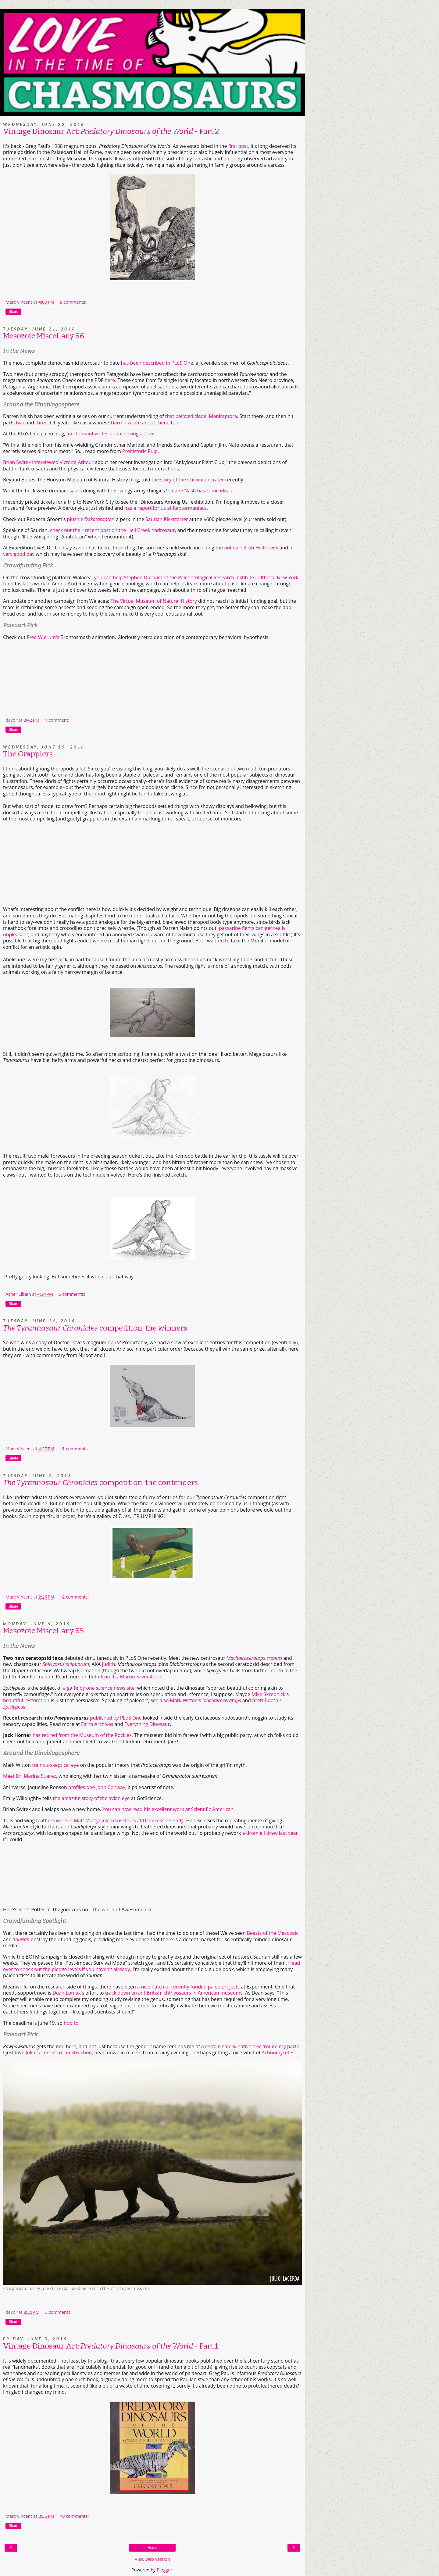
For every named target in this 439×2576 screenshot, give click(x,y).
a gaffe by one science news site (99, 1688)
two (21, 422)
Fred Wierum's (43, 637)
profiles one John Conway (96, 1787)
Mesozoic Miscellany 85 (43, 1630)
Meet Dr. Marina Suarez (29, 1776)
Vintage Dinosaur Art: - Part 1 (110, 2346)
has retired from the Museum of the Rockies (82, 1735)
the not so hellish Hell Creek (247, 547)
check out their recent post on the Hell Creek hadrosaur (112, 530)
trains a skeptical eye (56, 1765)
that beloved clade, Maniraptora (201, 416)
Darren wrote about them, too (144, 422)
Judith (108, 1664)
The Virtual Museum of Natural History (153, 601)
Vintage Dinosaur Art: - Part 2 (111, 131)
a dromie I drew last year (270, 1833)
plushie (90, 519)
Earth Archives (97, 1724)
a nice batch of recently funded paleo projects (188, 1986)
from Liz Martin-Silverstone (131, 1676)
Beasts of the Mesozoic (272, 1933)
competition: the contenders (100, 1482)
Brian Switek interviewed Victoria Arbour (48, 462)
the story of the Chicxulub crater (188, 479)
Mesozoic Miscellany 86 (43, 335)
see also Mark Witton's (196, 1700)
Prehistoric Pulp (140, 451)
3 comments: (58, 2312)
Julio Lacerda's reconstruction (59, 2052)
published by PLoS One (116, 1717)
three (41, 422)
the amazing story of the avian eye (91, 1798)
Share (13, 311)
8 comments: (73, 302)
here (110, 380)
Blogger (164, 2570)
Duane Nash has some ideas (200, 490)
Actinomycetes (278, 2052)
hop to (71, 2023)
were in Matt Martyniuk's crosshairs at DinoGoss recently (120, 1820)
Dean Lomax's (68, 1992)
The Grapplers (28, 753)
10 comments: (74, 2516)
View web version (152, 2559)
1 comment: (57, 720)
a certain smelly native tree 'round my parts (250, 2046)
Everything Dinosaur (147, 1724)
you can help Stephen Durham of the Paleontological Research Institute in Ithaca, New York (196, 577)
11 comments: (74, 1449)
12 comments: (74, 1597)
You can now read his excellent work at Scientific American (168, 1809)
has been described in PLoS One (157, 362)
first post (238, 146)
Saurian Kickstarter (167, 519)
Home (152, 2548)
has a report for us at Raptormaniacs (165, 508)
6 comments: (72, 1294)
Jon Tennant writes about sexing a (110, 433)
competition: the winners (95, 1328)
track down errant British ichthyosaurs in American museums (174, 1992)
